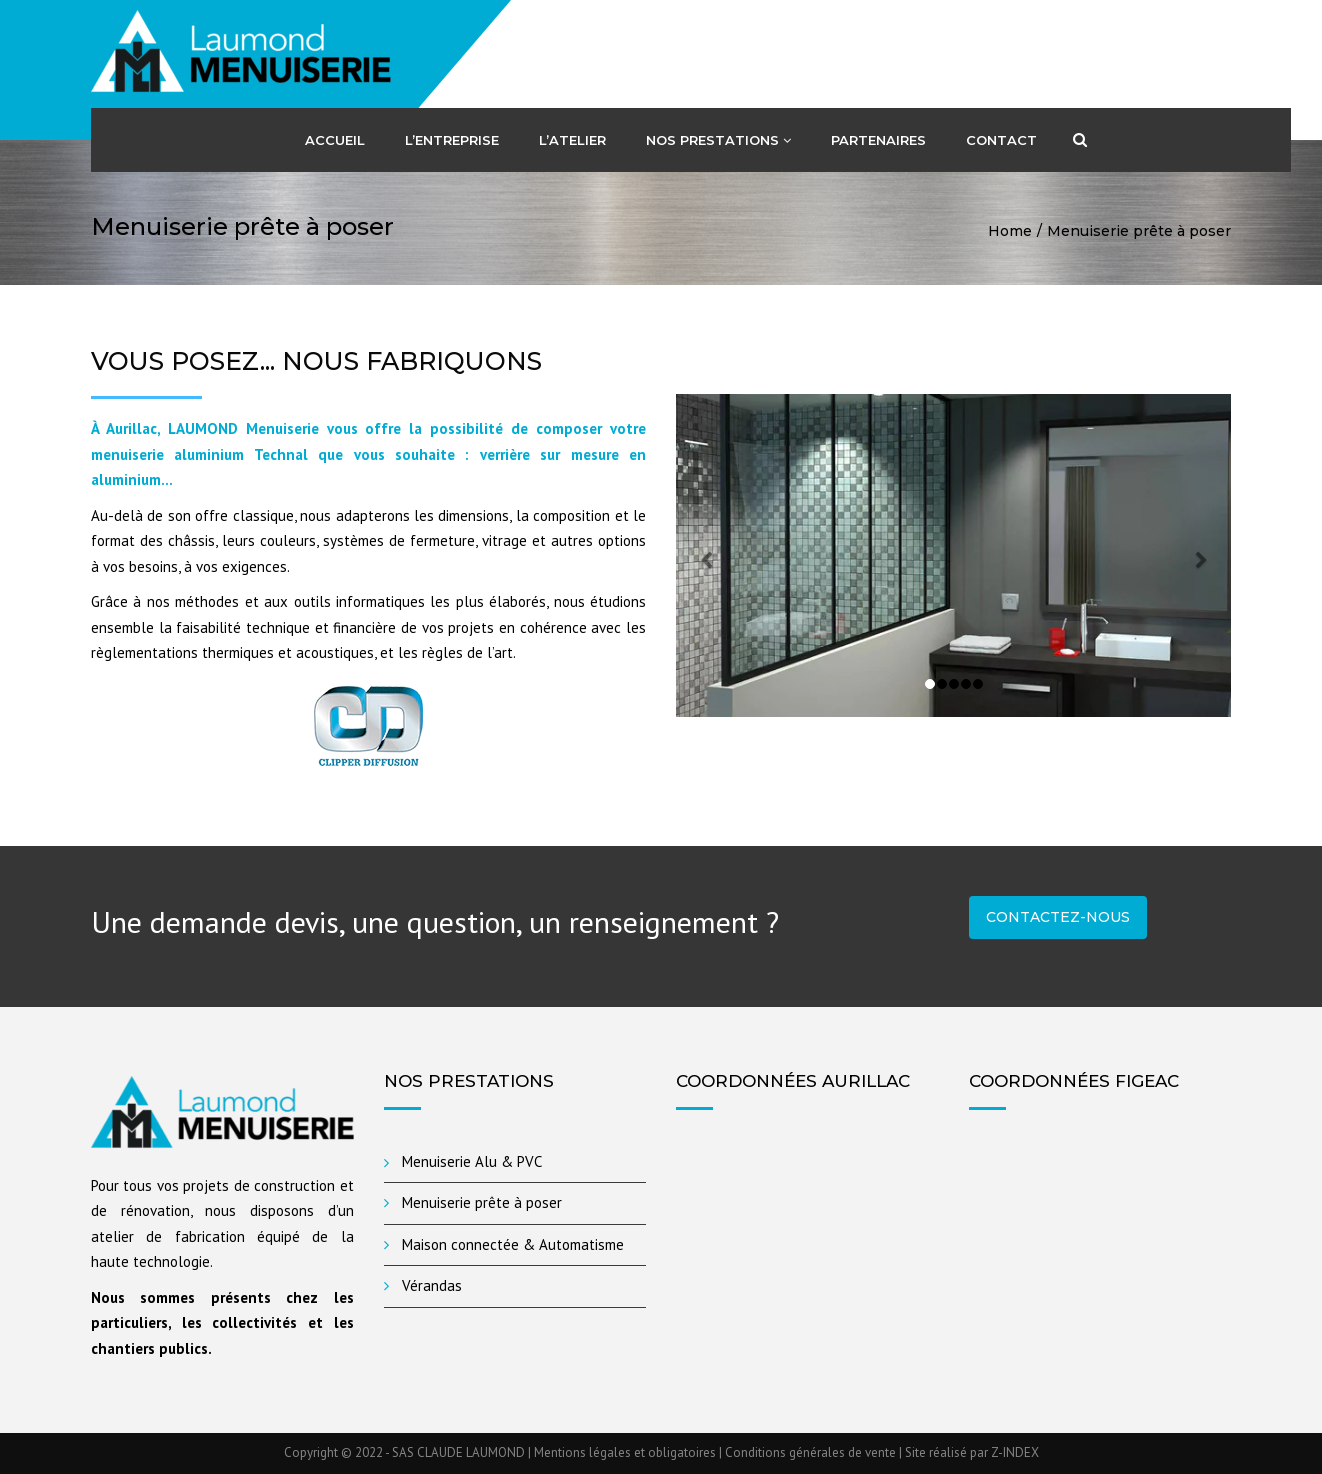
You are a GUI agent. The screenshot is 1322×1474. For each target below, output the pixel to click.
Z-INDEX (1015, 1452)
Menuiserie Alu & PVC (472, 1161)
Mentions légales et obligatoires (626, 1452)
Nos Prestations (718, 140)
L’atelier (572, 140)
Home (1010, 231)
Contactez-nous (1058, 917)
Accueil (335, 140)
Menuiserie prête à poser (482, 1202)
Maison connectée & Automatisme (513, 1244)
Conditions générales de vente (810, 1452)
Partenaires (878, 140)
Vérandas (432, 1285)
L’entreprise (452, 140)
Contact (1001, 140)
